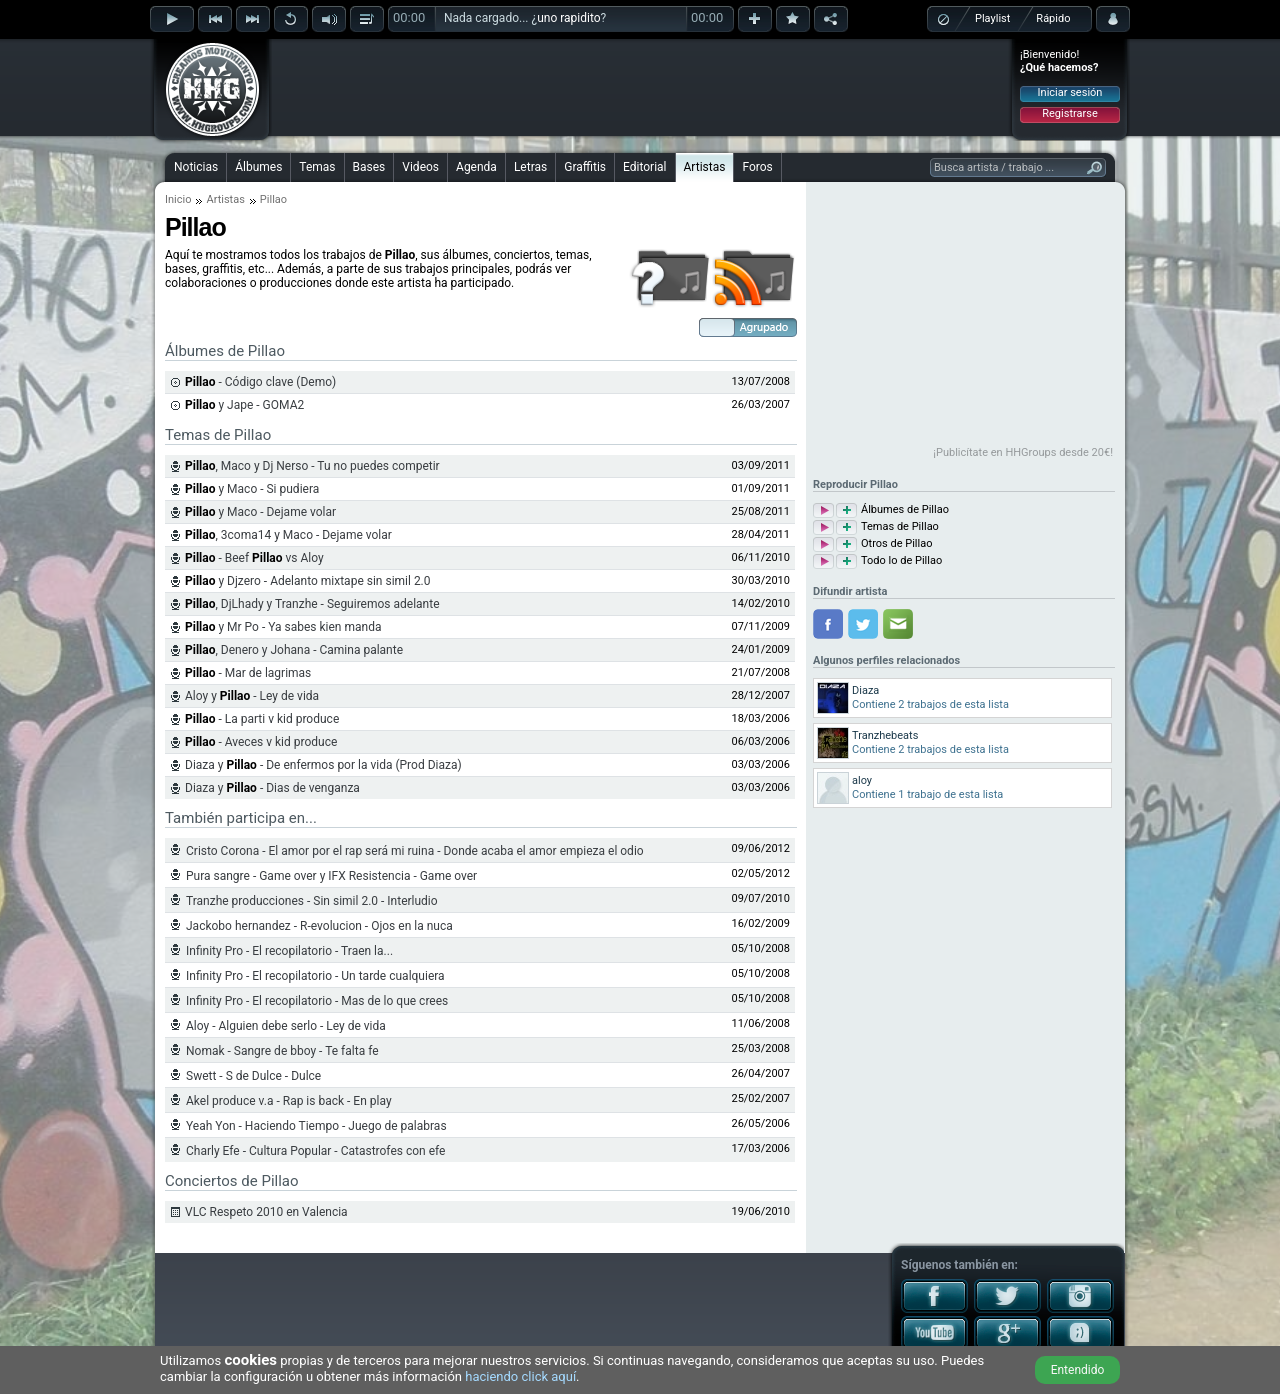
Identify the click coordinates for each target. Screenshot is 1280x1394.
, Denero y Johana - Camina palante (294, 650)
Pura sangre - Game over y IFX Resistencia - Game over (331, 876)
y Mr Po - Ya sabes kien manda (283, 627)
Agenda (476, 167)
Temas (317, 167)
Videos (420, 167)
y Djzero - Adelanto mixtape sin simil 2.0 (308, 581)
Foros (757, 167)
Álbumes (258, 167)
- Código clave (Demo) (260, 382)
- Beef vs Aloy (254, 558)
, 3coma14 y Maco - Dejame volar (288, 535)
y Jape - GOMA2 (244, 405)
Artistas (705, 167)
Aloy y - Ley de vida (252, 696)
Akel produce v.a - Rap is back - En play (289, 1101)
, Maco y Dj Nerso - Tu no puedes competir (312, 466)
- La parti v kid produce (262, 719)
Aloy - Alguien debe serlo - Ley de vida (286, 1026)
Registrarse (1069, 113)
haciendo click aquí (520, 1376)
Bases (369, 167)
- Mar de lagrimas (248, 673)
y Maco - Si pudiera (252, 489)
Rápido (1053, 18)
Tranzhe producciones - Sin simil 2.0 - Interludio (312, 901)
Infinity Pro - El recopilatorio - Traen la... (289, 951)
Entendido (1078, 1370)
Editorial (644, 167)
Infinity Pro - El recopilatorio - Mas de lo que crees (317, 1001)
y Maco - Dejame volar (260, 512)
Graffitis (585, 167)
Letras (530, 167)
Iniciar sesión (1070, 92)
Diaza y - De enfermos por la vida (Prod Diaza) (323, 765)
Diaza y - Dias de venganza (272, 788)
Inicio (178, 199)
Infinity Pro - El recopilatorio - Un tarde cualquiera (315, 976)
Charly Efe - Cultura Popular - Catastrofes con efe (315, 1151)
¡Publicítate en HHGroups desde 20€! (1023, 452)
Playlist (992, 18)
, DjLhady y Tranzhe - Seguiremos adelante (312, 604)
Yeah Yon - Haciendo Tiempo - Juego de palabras (316, 1126)
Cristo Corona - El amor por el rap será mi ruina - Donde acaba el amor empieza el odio (415, 851)
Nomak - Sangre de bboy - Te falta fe (282, 1051)
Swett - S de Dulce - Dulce (253, 1076)
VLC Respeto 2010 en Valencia (266, 1212)
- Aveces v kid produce (261, 742)
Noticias (196, 167)
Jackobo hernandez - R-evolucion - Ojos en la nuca (319, 926)
